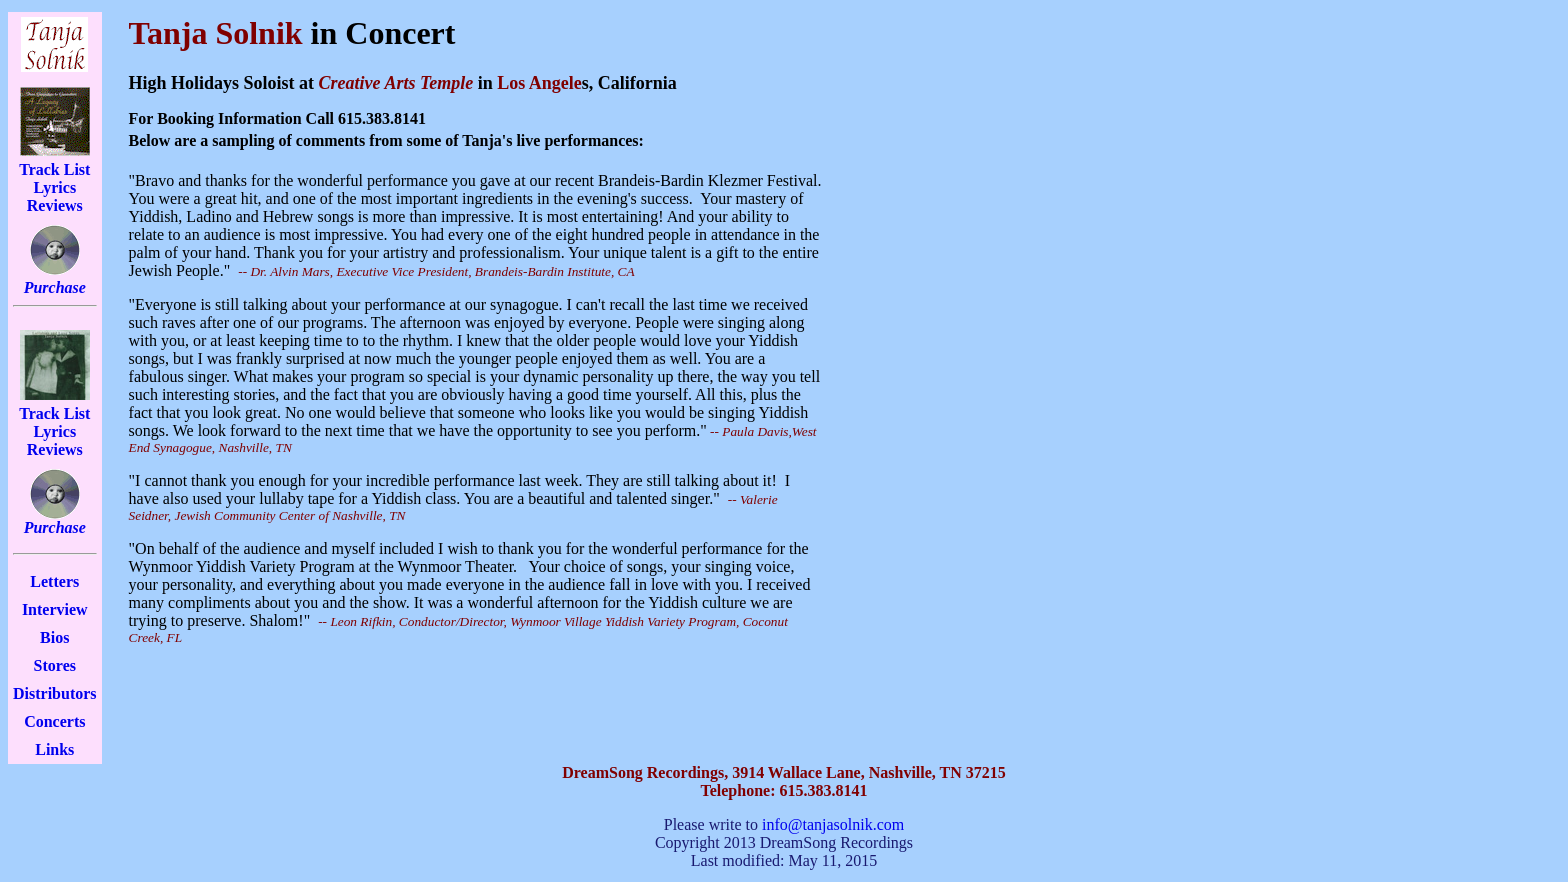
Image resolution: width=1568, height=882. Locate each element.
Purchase (55, 287)
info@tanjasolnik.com (833, 824)
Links (54, 749)
